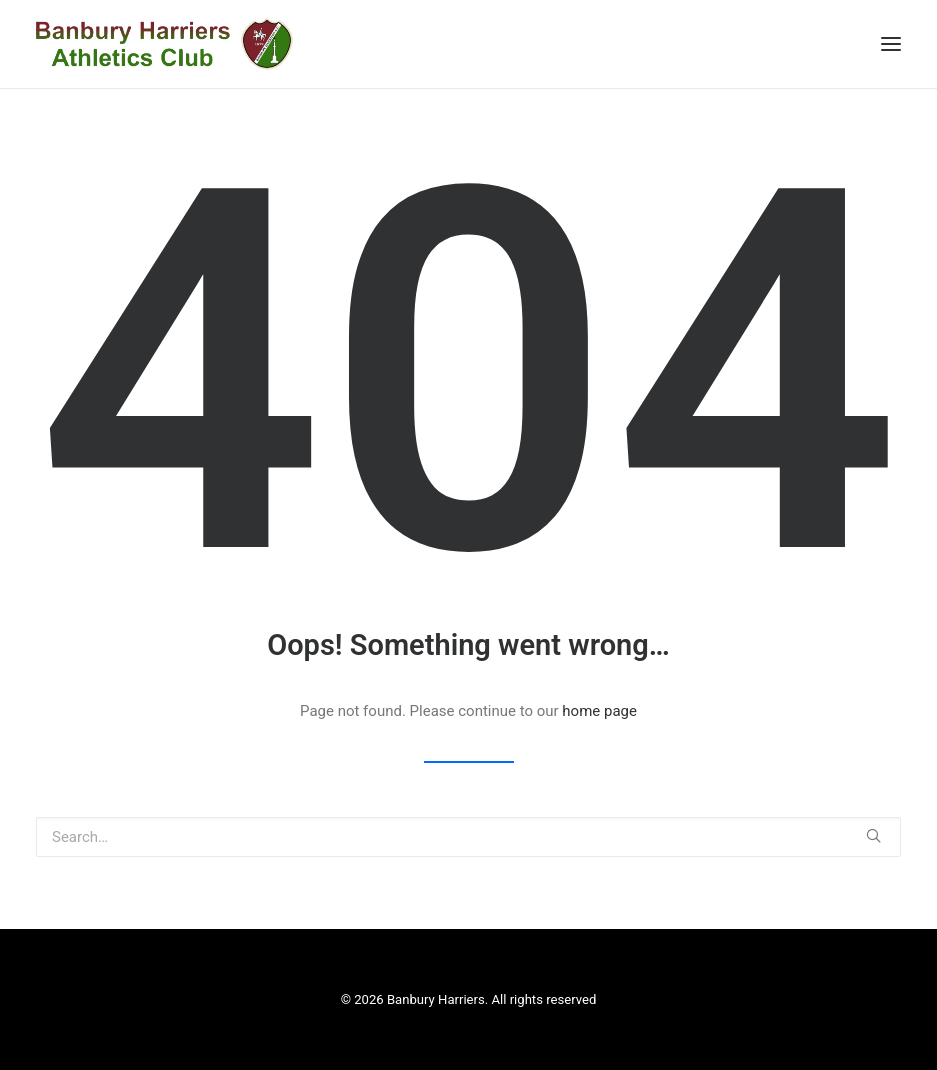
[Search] (468, 837)
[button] (873, 835)
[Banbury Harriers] (164, 44)
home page (599, 711)
